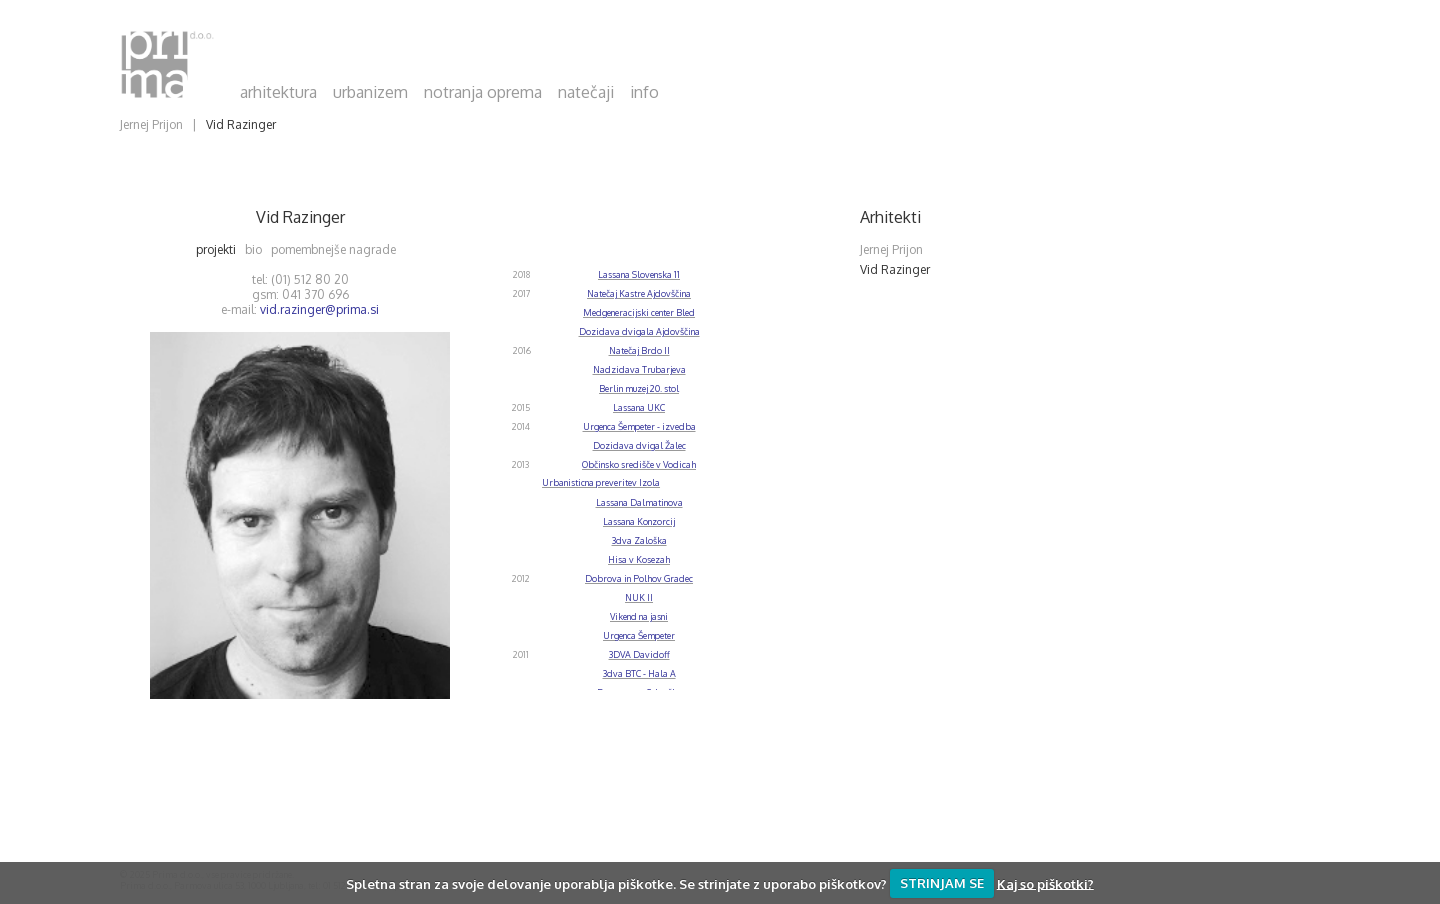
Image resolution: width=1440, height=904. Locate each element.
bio (258, 249)
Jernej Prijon (151, 124)
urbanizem (370, 92)
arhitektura (278, 92)
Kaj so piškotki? (1045, 883)
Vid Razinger (241, 124)
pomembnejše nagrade (338, 249)
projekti (220, 249)
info (644, 92)
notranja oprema (483, 92)
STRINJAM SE (942, 883)
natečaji (586, 92)
